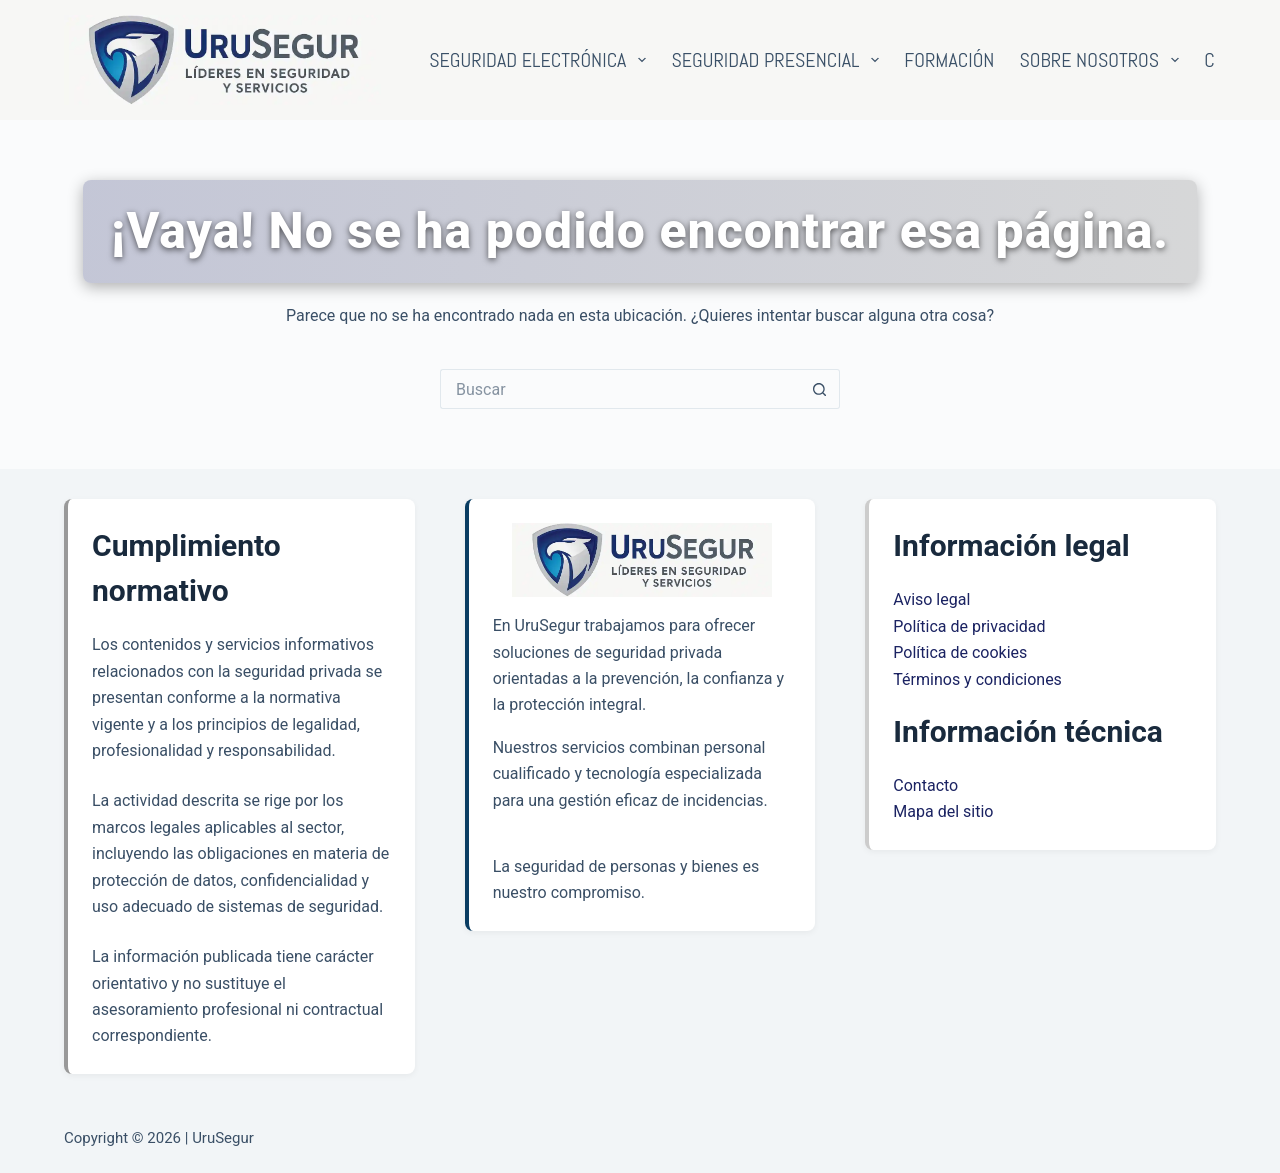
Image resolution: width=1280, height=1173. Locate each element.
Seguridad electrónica (541, 60)
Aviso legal (931, 599)
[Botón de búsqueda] (820, 389)
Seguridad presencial (779, 60)
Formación (949, 60)
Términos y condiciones (977, 679)
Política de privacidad (969, 626)
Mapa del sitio (943, 811)
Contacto (925, 785)
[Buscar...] (620, 389)
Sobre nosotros (1103, 60)
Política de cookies (960, 652)
